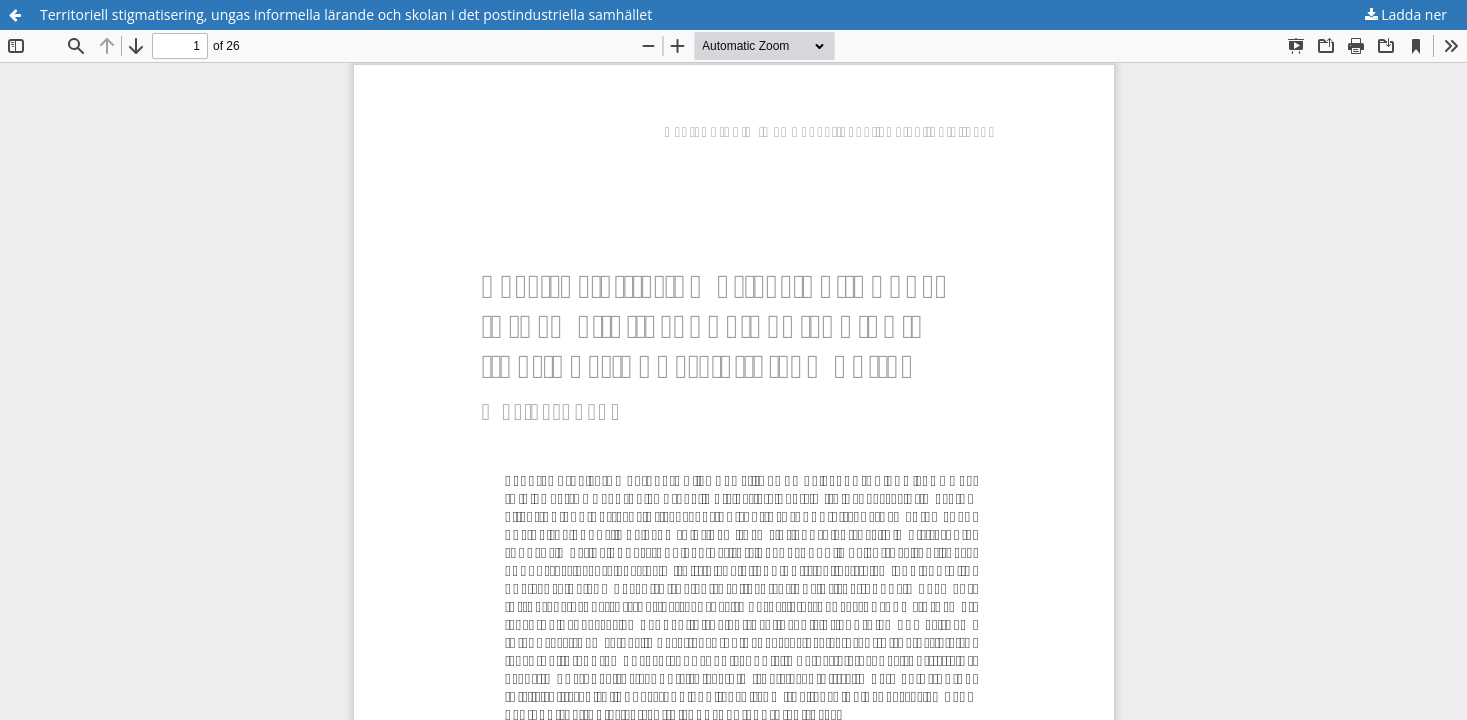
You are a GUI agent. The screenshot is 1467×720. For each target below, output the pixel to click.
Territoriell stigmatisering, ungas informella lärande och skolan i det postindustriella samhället (346, 14)
